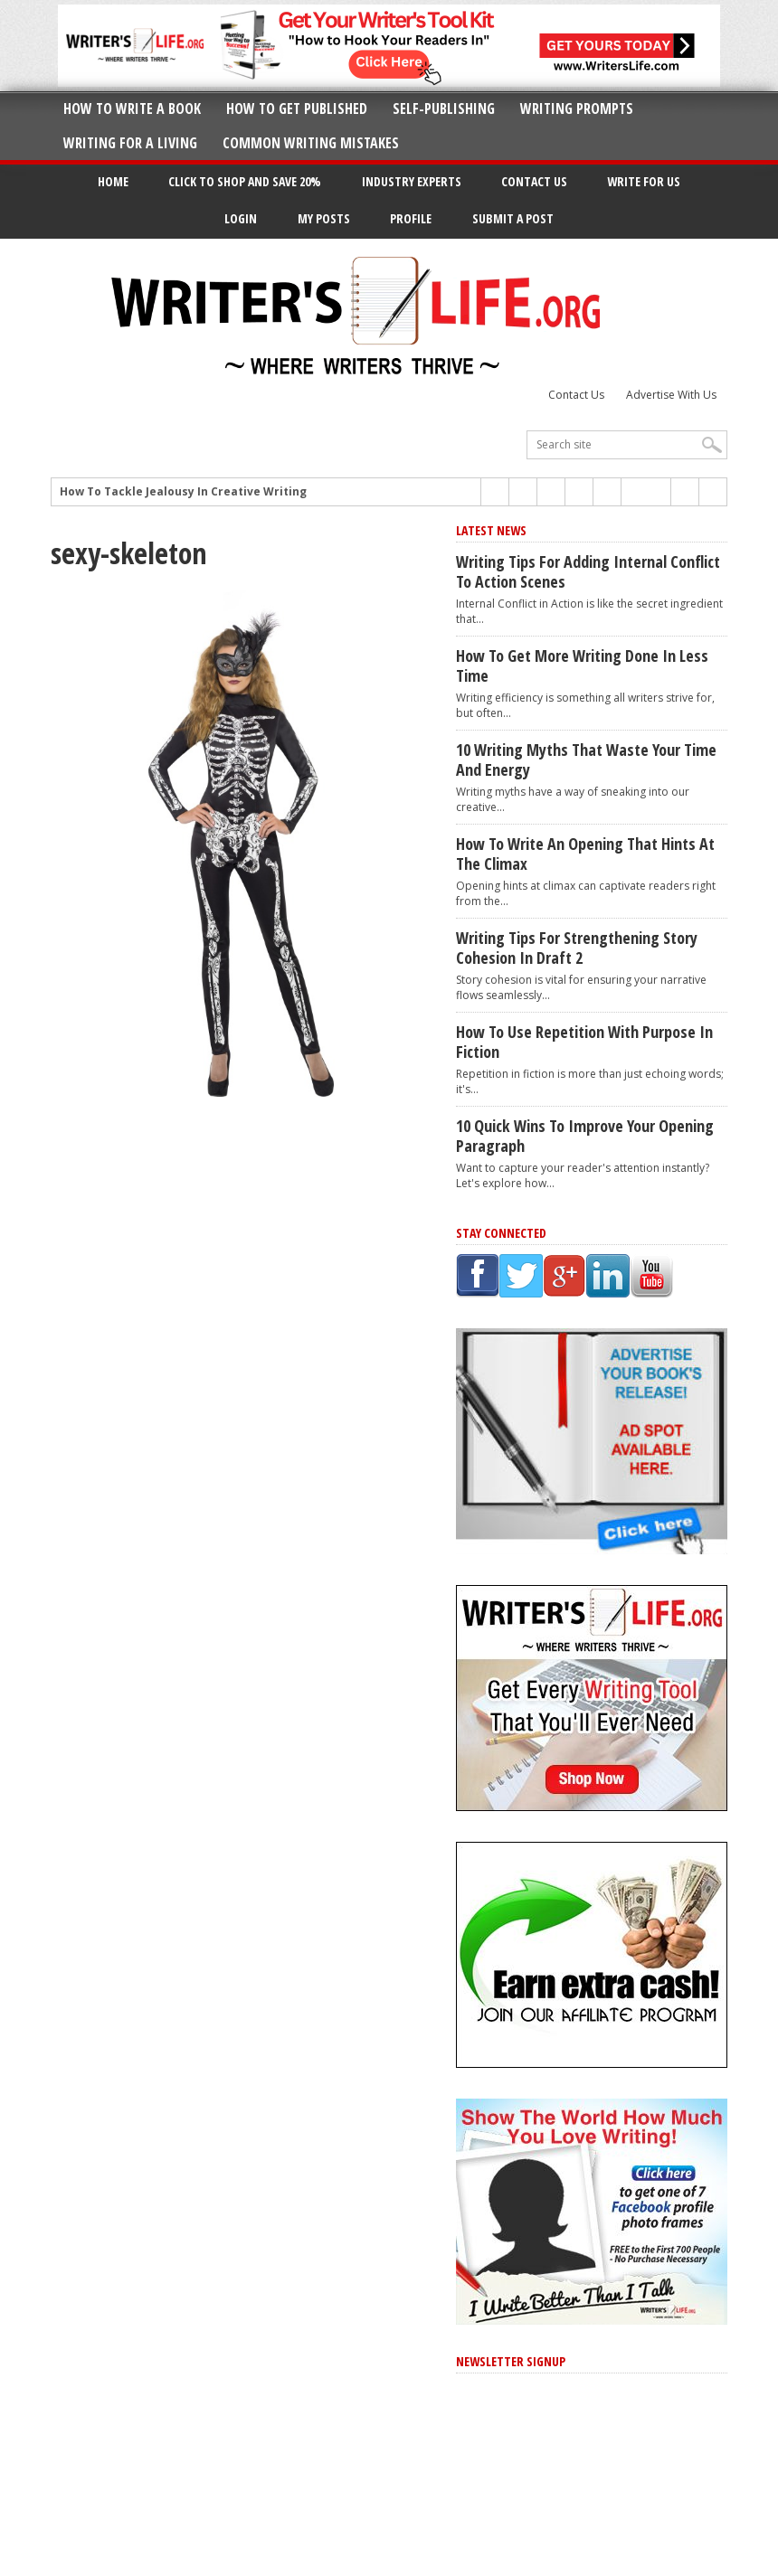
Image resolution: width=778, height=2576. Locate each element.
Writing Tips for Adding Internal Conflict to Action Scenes (588, 571)
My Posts (324, 218)
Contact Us (534, 181)
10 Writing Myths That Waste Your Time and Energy (586, 759)
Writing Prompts (576, 108)
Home (113, 181)
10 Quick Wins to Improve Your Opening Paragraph (585, 1136)
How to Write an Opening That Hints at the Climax (585, 853)
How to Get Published (296, 108)
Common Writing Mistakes (311, 143)
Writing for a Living (130, 143)
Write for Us (643, 181)
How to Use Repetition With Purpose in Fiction (584, 1042)
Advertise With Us (671, 394)
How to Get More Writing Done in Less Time (582, 665)
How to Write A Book (132, 108)
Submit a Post (513, 218)
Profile (411, 218)
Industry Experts (411, 181)
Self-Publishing (444, 108)
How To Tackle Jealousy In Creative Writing (183, 491)
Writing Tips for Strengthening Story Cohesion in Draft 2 (576, 947)
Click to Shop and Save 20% (244, 181)
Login (240, 218)
